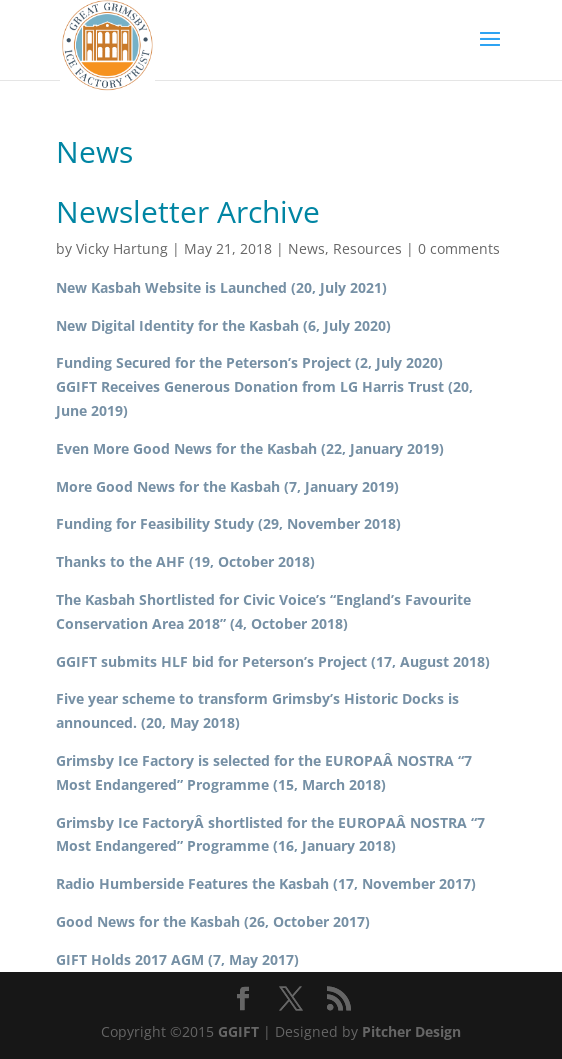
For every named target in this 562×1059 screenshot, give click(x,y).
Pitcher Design (411, 1031)
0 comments (459, 248)
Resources (367, 248)
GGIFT (238, 1031)
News (306, 248)
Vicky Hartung (122, 248)
